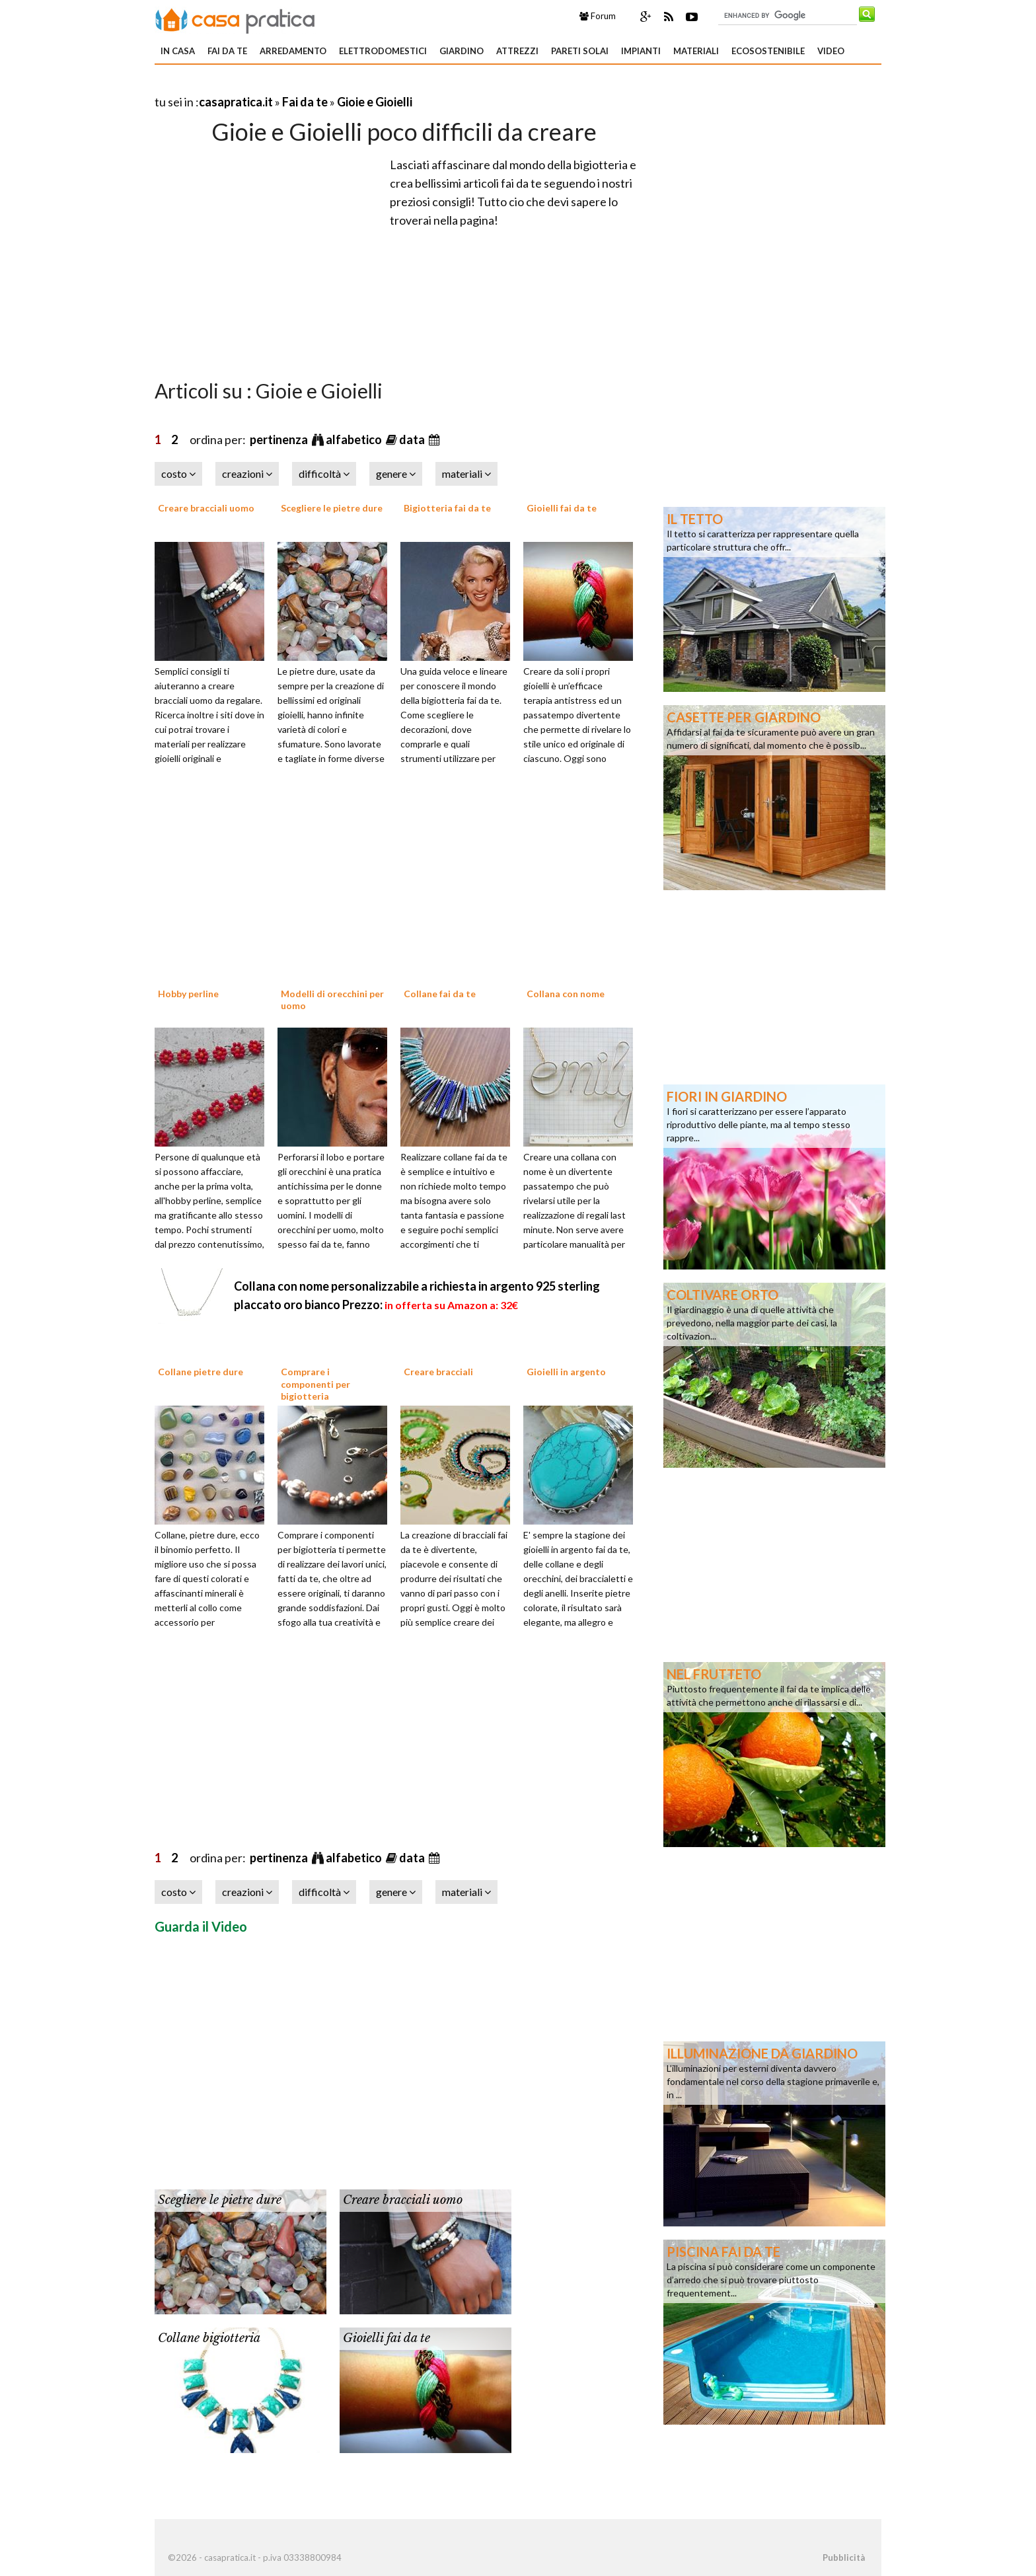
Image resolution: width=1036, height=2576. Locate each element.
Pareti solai (580, 51)
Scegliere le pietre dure (332, 507)
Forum (597, 16)
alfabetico (355, 439)
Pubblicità (844, 2557)
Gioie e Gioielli (374, 102)
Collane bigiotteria (209, 2338)
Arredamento (293, 51)
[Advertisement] (309, 86)
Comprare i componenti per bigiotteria (315, 1383)
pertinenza (280, 439)
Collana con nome (566, 993)
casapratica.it (236, 102)
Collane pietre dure (200, 1371)
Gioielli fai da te (562, 507)
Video (830, 51)
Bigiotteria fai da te (447, 507)
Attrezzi (517, 51)
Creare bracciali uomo (206, 507)
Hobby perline (188, 993)
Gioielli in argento (566, 1371)
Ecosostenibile (768, 51)
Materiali (696, 51)
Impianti (641, 51)
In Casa (178, 51)
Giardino (461, 51)
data (413, 439)
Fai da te (227, 51)
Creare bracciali (438, 1371)
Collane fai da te (440, 993)
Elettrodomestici (383, 51)
